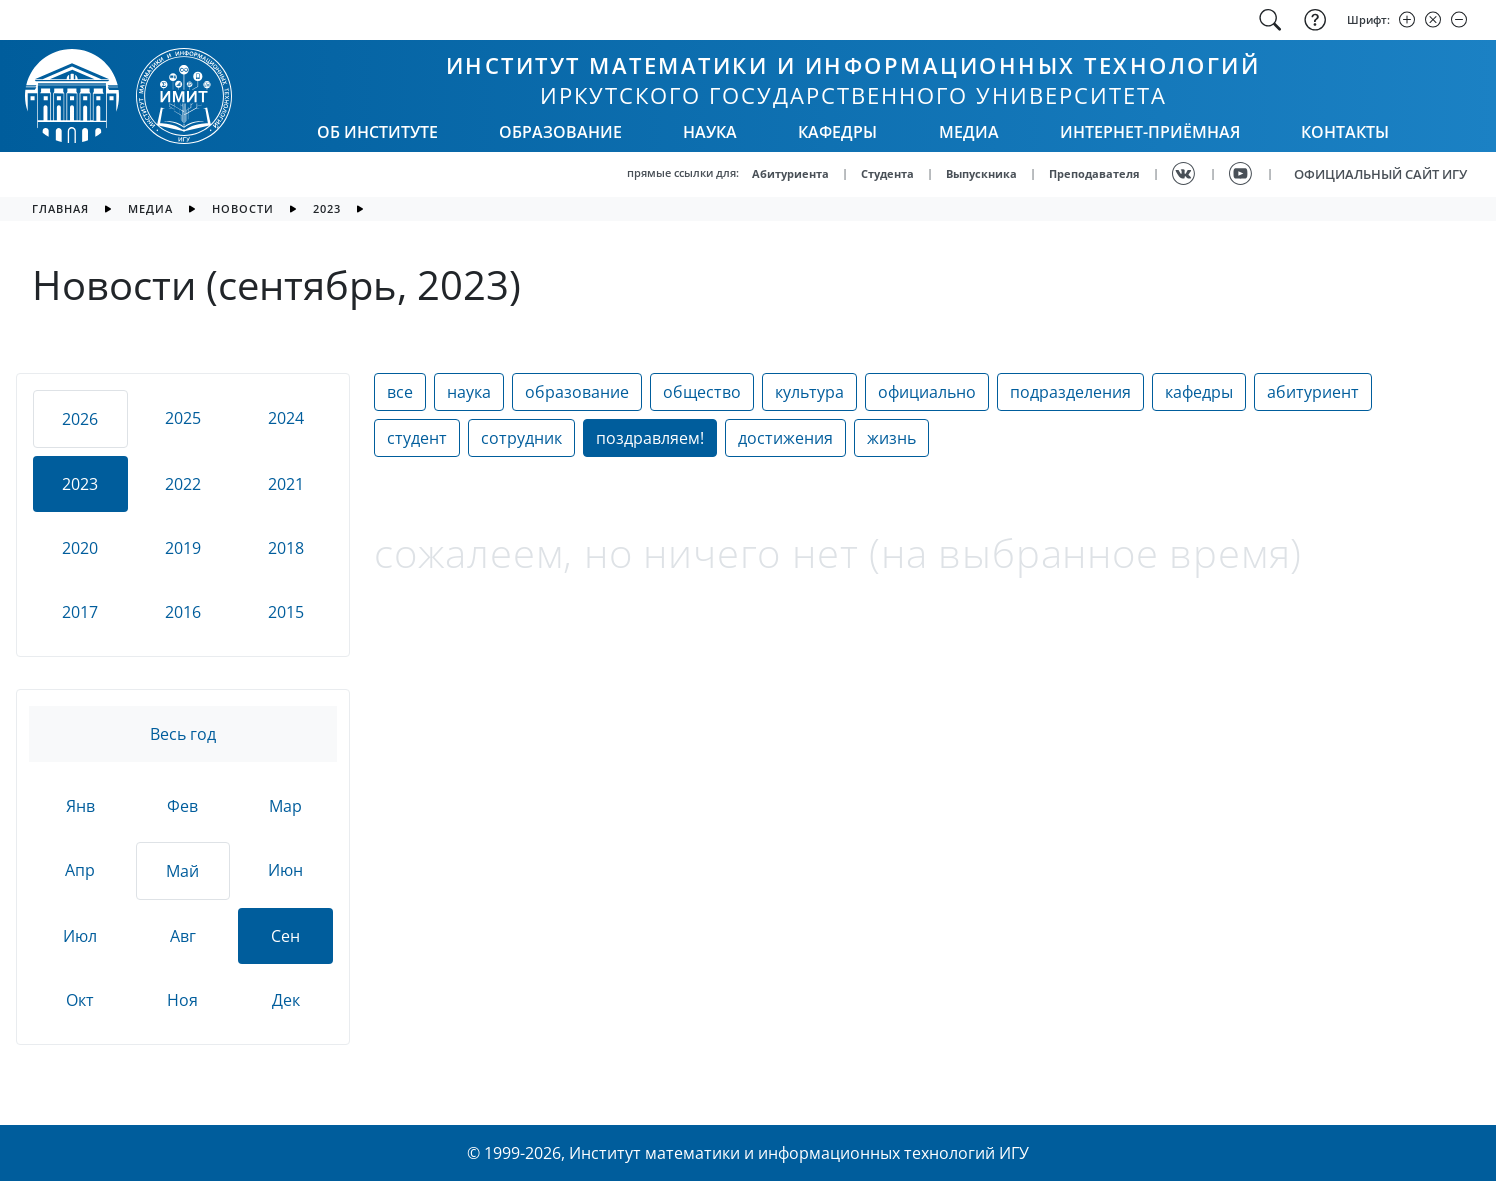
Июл (80, 936)
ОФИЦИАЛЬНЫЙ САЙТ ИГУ (1380, 174)
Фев (182, 806)
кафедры (1199, 392)
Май (182, 871)
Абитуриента (790, 173)
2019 (183, 548)
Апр (80, 870)
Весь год (183, 734)
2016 (183, 612)
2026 (80, 419)
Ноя (182, 1000)
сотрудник (521, 438)
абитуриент (1313, 392)
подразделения (1070, 392)
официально (927, 392)
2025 (183, 418)
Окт (80, 1000)
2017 (80, 612)
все (400, 392)
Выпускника (981, 173)
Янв (80, 806)
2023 (327, 208)
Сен (285, 936)
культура (809, 392)
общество (702, 392)
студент (417, 438)
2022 (183, 484)
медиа (150, 208)
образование (577, 392)
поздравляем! (650, 438)
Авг (183, 936)
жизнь (891, 438)
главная (60, 208)
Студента (887, 173)
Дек (286, 1000)
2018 (286, 548)
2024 (286, 418)
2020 (80, 548)
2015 (286, 612)
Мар (285, 806)
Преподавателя (1094, 173)
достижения (785, 438)
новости (243, 208)
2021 (286, 484)
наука (469, 392)
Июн (285, 870)
